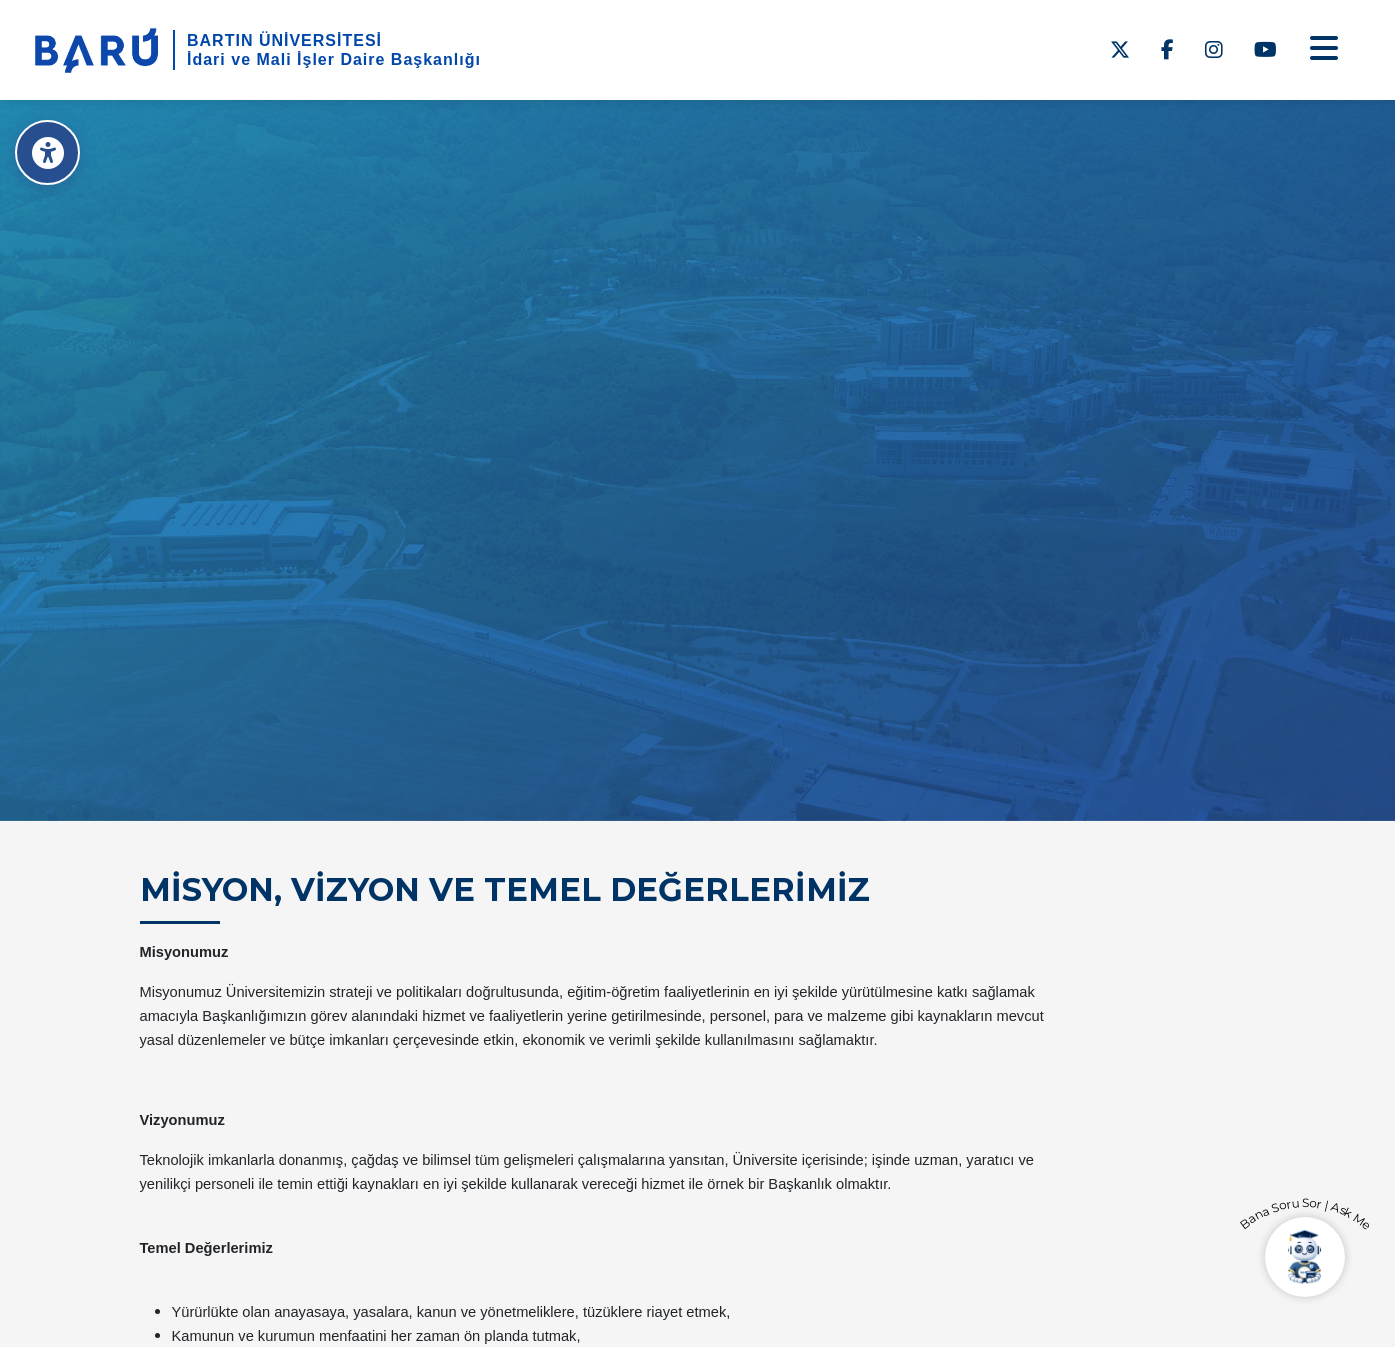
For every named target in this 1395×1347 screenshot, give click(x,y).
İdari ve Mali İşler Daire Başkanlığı (334, 59)
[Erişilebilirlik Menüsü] (47, 152)
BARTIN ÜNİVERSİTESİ (284, 40)
